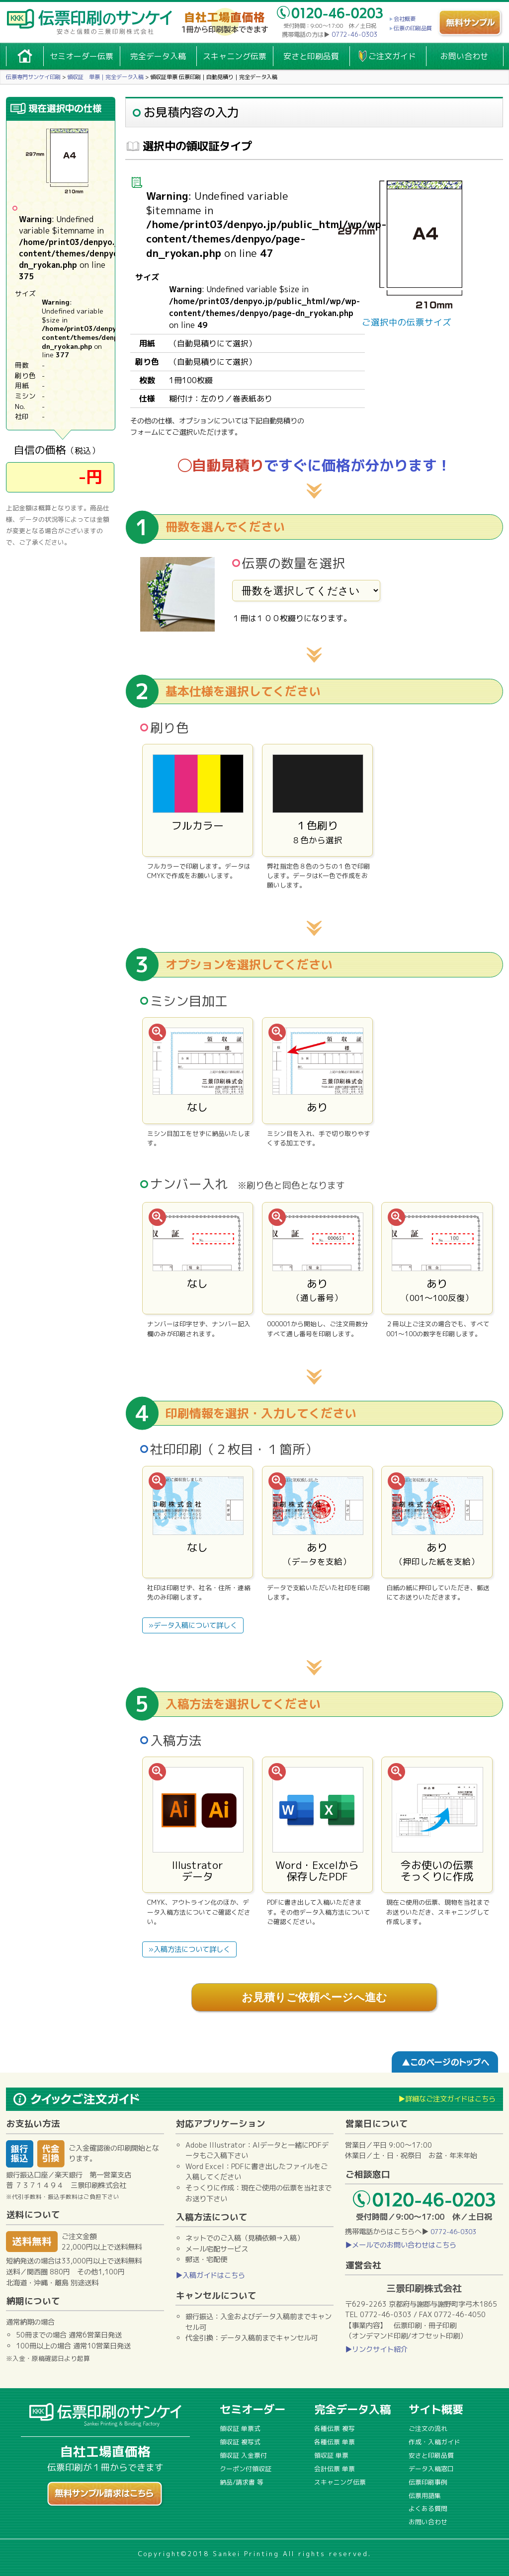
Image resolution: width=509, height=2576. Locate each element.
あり (317, 1071)
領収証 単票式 (240, 2428)
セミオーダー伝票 (81, 56)
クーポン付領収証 (245, 2468)
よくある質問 (428, 2508)
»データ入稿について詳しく (193, 1625)
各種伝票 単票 (334, 2441)
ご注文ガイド (392, 56)
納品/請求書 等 (241, 2482)
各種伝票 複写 (334, 2428)
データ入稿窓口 (431, 2468)
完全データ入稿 (158, 56)
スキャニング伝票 (234, 56)
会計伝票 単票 (334, 2468)
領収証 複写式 (240, 2441)
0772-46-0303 (354, 34)
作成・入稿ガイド (434, 2441)
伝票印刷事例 (428, 2482)
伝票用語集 (425, 2495)
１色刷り (317, 800)
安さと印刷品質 (311, 56)
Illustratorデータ (198, 1825)
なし (198, 1071)
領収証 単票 (331, 2455)
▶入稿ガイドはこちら (210, 2275)
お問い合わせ (464, 56)
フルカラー (198, 800)
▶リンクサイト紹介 (376, 2349)
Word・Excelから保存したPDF (317, 1825)
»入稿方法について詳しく (189, 1949)
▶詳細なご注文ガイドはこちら (447, 2099)
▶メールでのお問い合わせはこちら (400, 2245)
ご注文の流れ (428, 2428)
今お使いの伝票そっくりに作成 (437, 1825)
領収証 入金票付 (243, 2455)
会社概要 (405, 19)
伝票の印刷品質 (413, 28)
